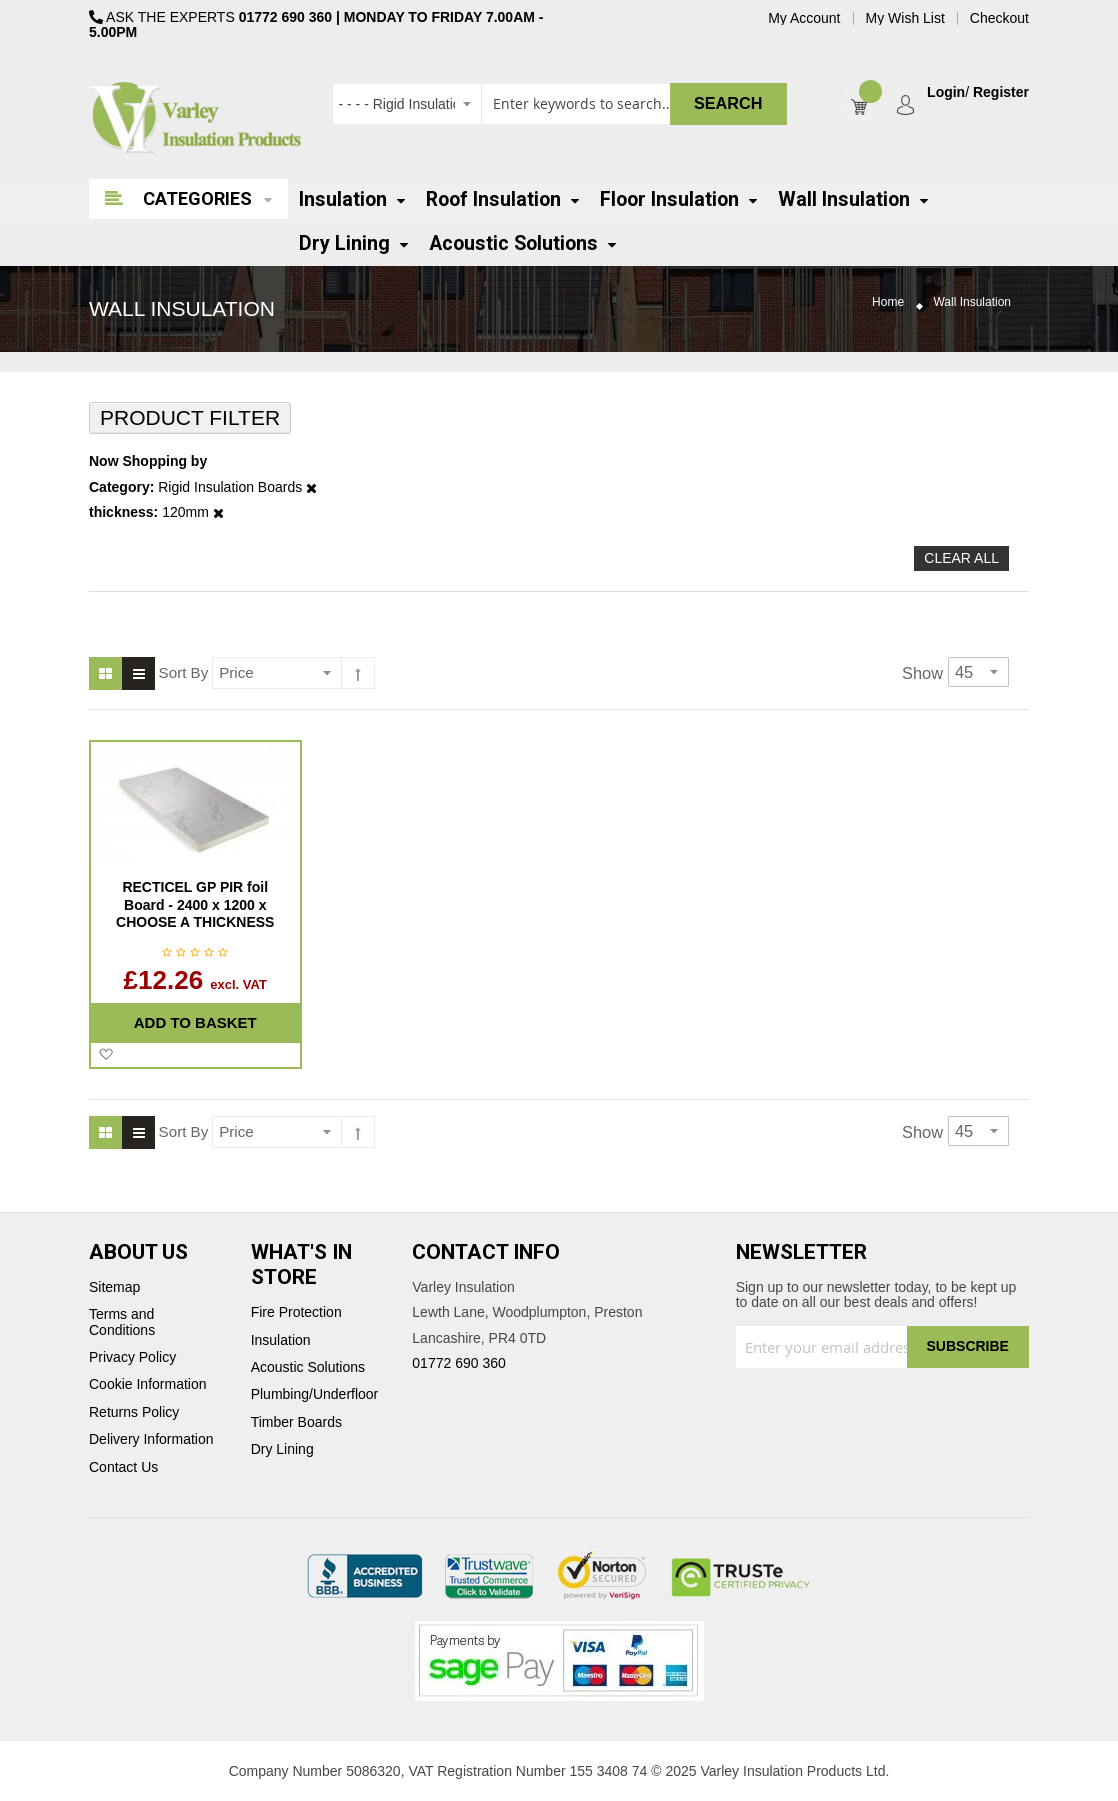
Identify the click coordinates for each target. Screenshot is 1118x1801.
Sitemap (114, 1287)
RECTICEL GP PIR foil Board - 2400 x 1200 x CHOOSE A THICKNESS (195, 904)
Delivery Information (151, 1439)
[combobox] (559, 104)
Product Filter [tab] (190, 417)
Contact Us (123, 1467)
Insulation (281, 1340)
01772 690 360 (285, 17)
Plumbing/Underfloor (315, 1394)
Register (1001, 92)
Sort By (184, 672)
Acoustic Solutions (308, 1367)
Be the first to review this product (195, 954)
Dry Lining (282, 1449)
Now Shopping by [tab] (148, 461)
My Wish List (905, 18)
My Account (804, 18)
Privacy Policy (132, 1357)
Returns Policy (134, 1412)
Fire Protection (296, 1312)
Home (888, 302)
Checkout (999, 18)
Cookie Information (148, 1384)
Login (946, 92)
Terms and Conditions (122, 1322)
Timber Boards (296, 1422)
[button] (105, 1055)
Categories (197, 198)
